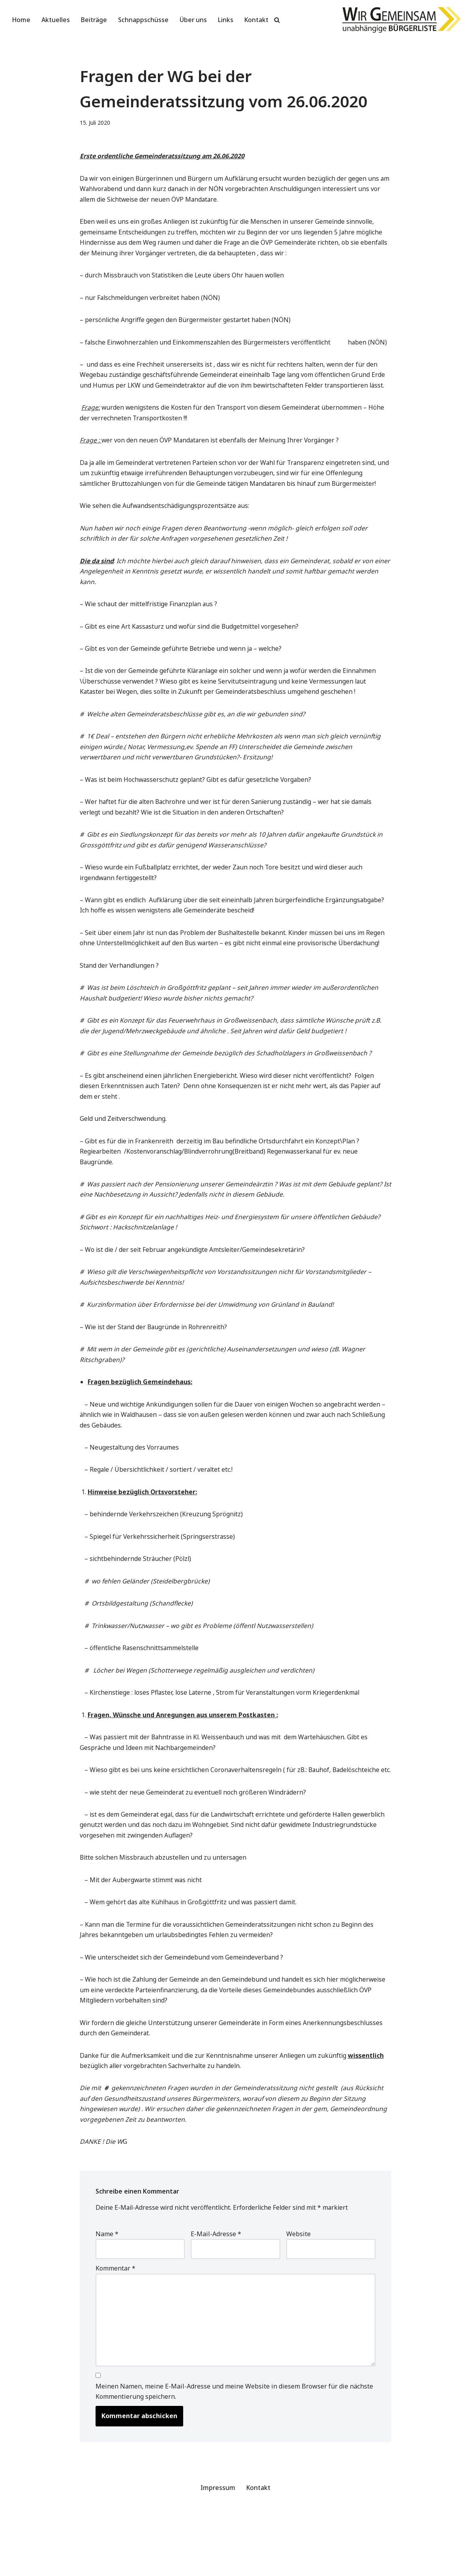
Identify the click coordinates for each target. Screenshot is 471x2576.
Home (21, 19)
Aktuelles (56, 19)
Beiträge (95, 19)
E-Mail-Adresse (216, 2288)
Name (107, 2288)
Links (227, 19)
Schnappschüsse (144, 19)
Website (298, 2288)
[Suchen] (279, 20)
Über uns (194, 19)
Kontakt (258, 19)
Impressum (217, 2545)
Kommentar (115, 2323)
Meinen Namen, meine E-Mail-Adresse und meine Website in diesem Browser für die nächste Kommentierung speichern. (234, 2449)
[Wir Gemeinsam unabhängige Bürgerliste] (401, 20)
